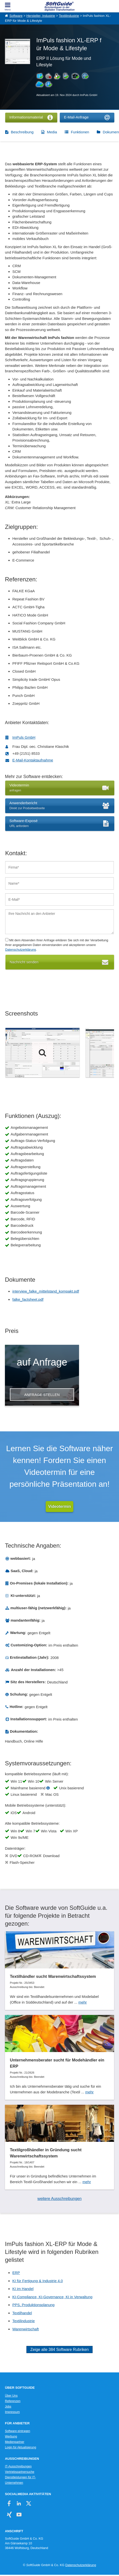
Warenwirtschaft (25, 2329)
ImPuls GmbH (23, 737)
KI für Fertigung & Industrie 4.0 (37, 2281)
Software (15, 16)
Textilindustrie (69, 16)
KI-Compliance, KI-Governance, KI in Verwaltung (52, 2297)
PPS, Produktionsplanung (33, 2305)
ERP (16, 2272)
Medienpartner (14, 2442)
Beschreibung (22, 132)
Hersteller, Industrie (40, 16)
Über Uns (11, 2395)
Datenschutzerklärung (20, 949)
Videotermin (59, 1506)
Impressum (12, 2412)
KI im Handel (23, 2289)
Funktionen (80, 132)
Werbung (11, 2436)
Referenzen (12, 2401)
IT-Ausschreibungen (18, 2466)
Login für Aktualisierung (20, 2447)
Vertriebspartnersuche (19, 2472)
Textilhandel (22, 2313)
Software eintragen (17, 2431)
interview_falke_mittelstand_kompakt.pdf (45, 1291)
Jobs (8, 2406)
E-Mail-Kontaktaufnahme (32, 760)
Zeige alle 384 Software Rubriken (59, 2349)
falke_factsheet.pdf (27, 1299)
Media (52, 132)
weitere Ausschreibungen (60, 2199)
